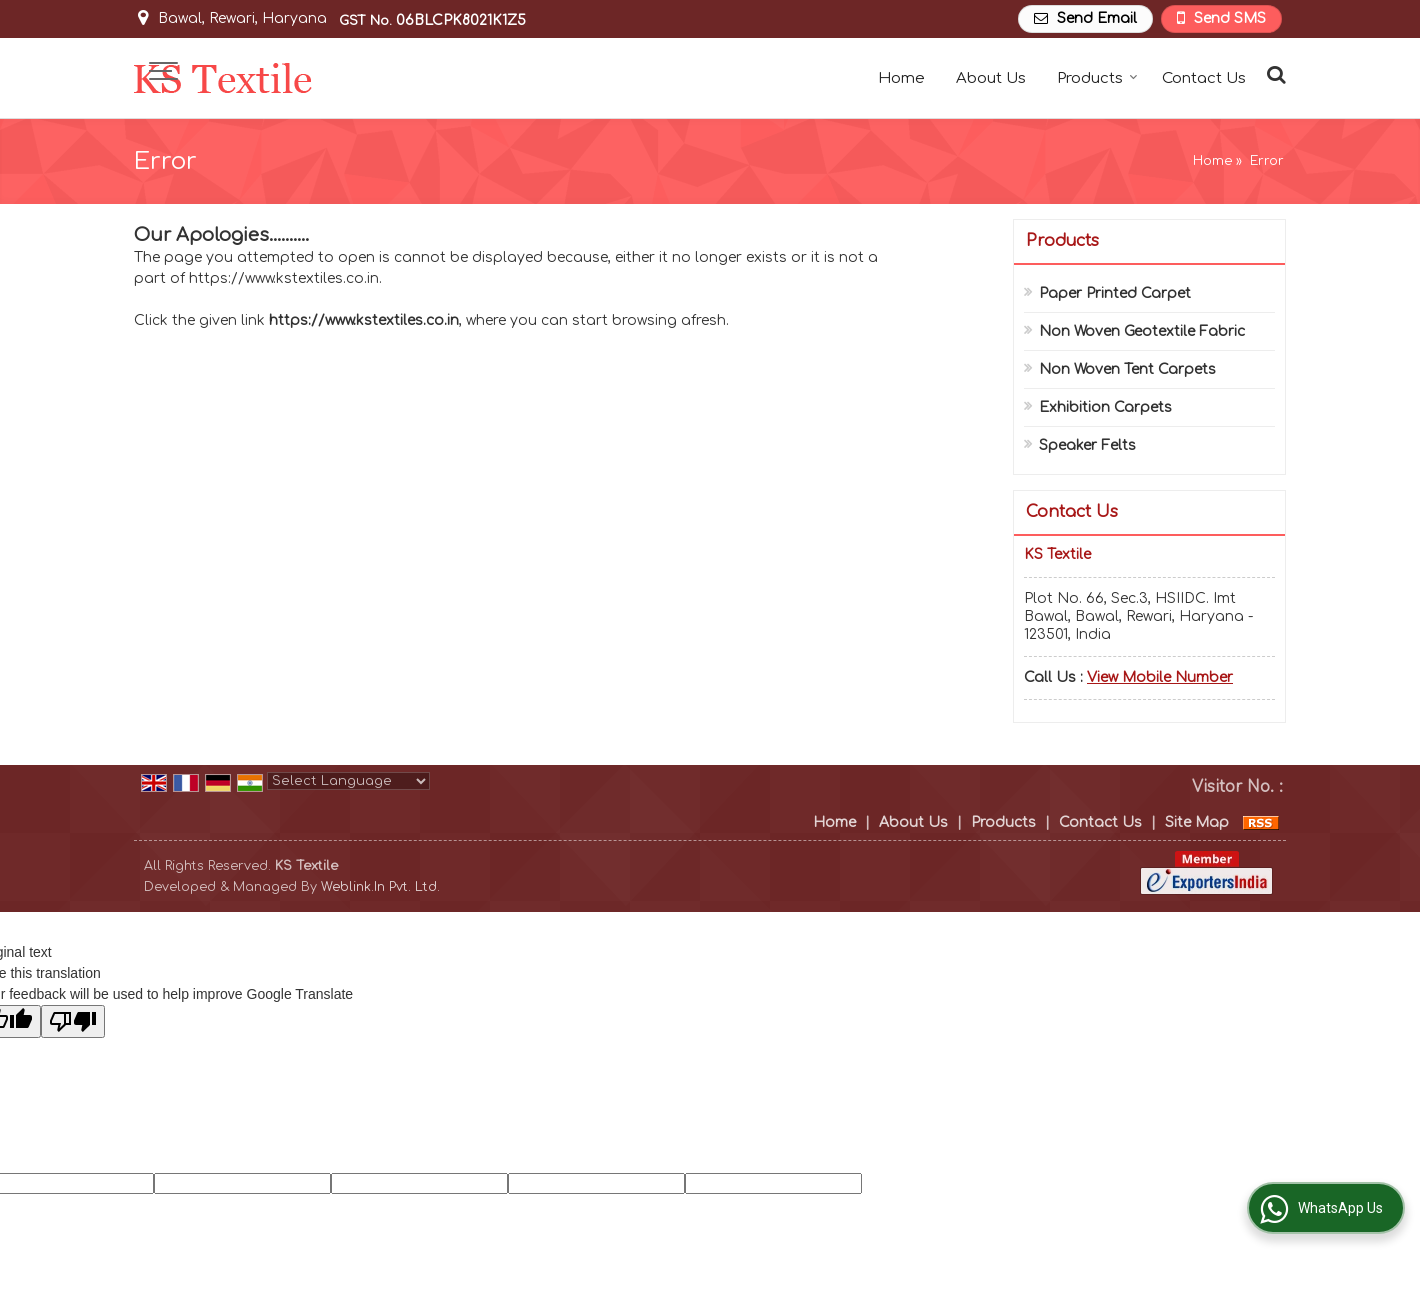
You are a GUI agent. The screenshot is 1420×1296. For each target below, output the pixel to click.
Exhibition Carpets (1105, 407)
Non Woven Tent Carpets (1127, 369)
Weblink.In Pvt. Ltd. (380, 887)
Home (901, 78)
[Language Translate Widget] (348, 781)
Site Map (1197, 822)
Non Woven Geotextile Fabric (1142, 331)
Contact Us (1204, 78)
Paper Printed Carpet (1115, 293)
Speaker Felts (1087, 445)
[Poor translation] (73, 1021)
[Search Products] (1273, 75)
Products (1097, 78)
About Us (991, 78)
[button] (1160, 677)
